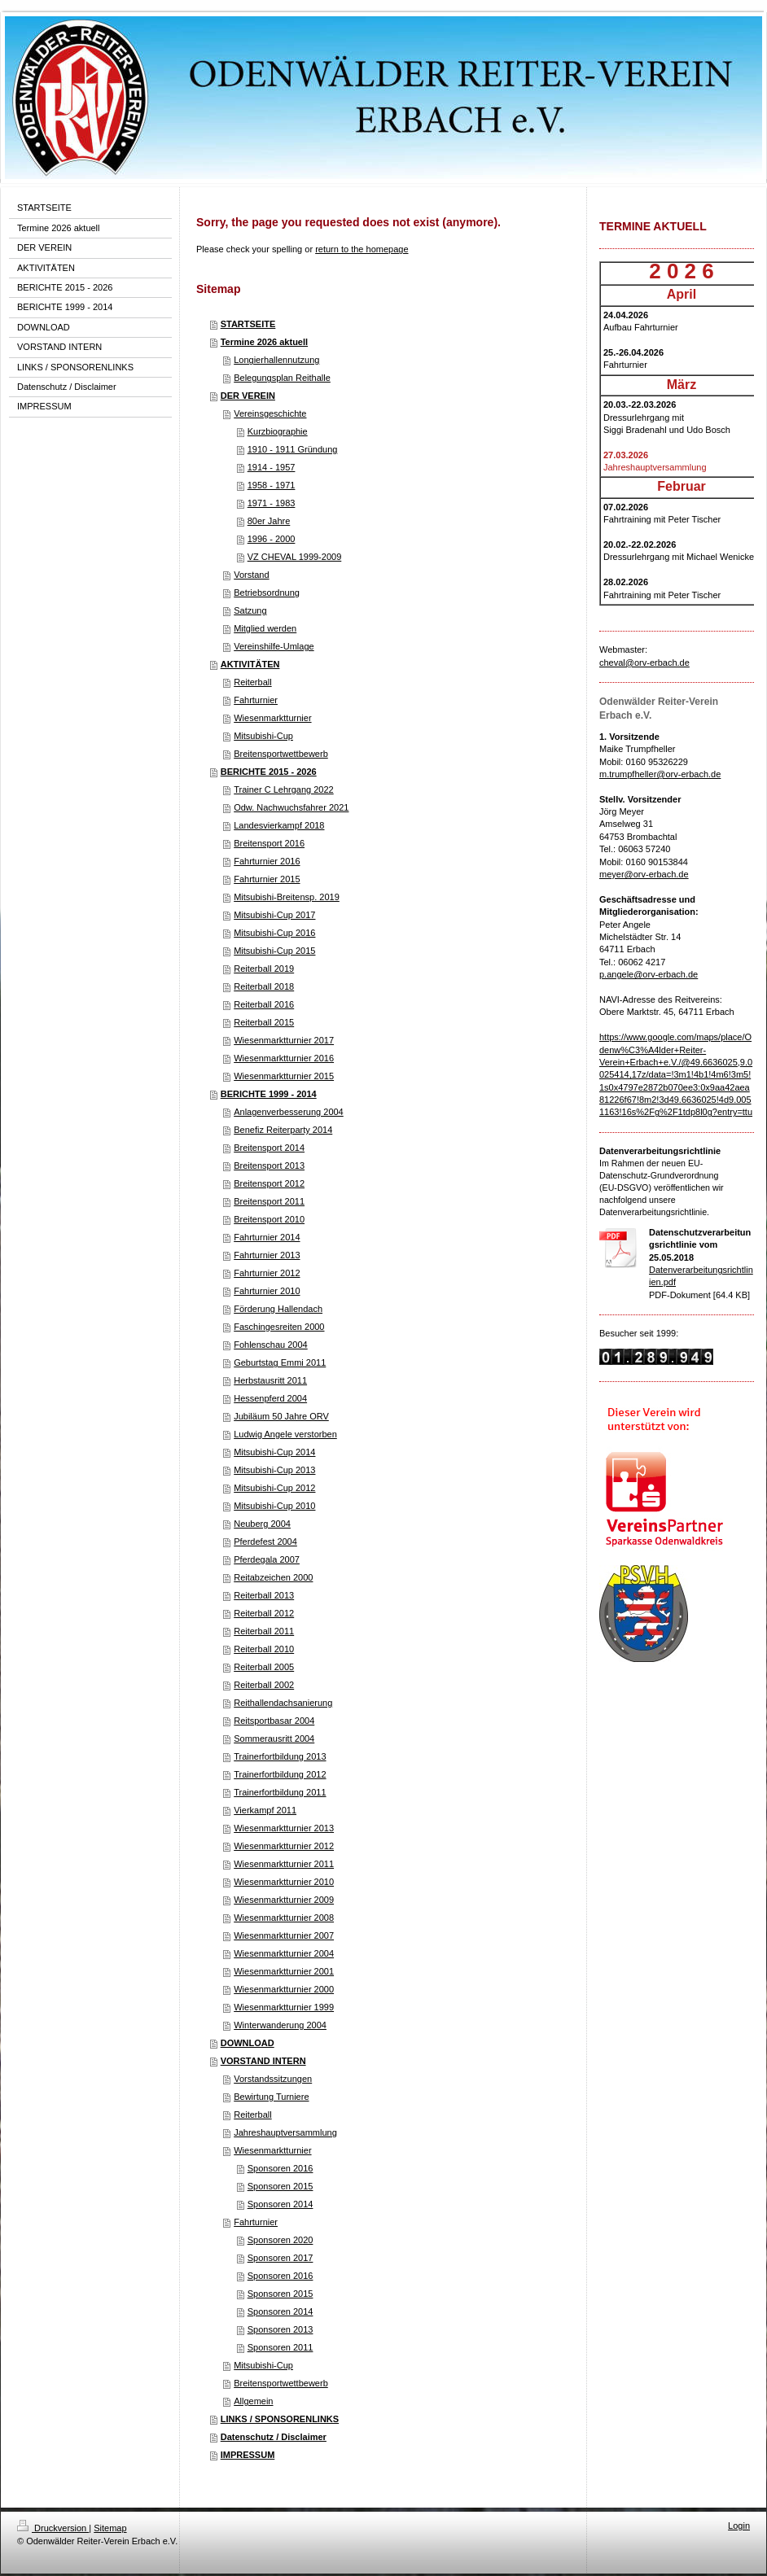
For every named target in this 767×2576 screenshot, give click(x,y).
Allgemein (253, 2401)
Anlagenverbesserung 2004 (289, 1112)
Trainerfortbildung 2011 (280, 1792)
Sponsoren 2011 (280, 2347)
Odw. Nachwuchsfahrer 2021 (291, 807)
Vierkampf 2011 (265, 1810)
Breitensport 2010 (269, 1219)
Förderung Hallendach (278, 1309)
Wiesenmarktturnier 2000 (284, 1989)
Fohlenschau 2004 (271, 1344)
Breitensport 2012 (269, 1183)
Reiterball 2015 (264, 1022)
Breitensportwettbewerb (281, 754)
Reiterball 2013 (264, 1595)
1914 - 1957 (272, 467)
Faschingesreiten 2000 (279, 1327)
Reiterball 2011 (264, 1631)
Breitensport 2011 (269, 1201)
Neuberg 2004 (262, 1524)
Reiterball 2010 (264, 1649)
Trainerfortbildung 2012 (280, 1774)
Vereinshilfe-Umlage (273, 646)
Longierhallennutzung (276, 360)
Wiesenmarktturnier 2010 (284, 1882)
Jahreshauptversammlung (285, 2132)
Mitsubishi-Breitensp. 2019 (287, 897)
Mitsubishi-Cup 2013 (274, 1470)
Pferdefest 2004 (265, 1541)
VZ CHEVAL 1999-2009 (295, 557)
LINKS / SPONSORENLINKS (280, 2419)
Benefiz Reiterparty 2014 (283, 1130)
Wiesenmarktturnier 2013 (284, 1828)
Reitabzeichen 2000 (273, 1577)
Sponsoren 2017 (280, 2258)
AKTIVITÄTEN (250, 664)
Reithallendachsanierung (283, 1703)
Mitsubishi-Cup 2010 (274, 1506)
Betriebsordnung (267, 592)
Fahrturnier (256, 700)
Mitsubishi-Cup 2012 (274, 1488)
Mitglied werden (265, 628)
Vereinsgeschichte (270, 413)
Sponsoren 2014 (280, 2204)
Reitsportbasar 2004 (274, 1720)
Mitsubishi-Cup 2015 (274, 951)
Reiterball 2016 (264, 1004)
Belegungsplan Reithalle (282, 378)
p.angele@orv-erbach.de (648, 974)
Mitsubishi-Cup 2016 (274, 933)
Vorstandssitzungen (273, 2079)
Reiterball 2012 (264, 1613)
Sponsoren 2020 (280, 2240)
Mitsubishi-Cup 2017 (274, 915)
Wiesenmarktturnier (272, 718)
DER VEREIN (248, 395)
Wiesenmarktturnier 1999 (284, 2007)
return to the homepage (361, 249)
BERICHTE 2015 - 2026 (269, 771)
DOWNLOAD (247, 2043)
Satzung (250, 610)
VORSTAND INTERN (263, 2061)
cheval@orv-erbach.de (644, 662)
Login (739, 2525)
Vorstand (251, 574)
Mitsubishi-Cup (263, 736)
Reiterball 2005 (264, 1667)
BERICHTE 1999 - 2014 (269, 1094)
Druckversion (53, 2528)
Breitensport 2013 (269, 1165)
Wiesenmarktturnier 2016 (284, 1058)
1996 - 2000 (272, 539)
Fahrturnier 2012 (267, 1273)
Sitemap (110, 2528)
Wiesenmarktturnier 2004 (284, 1953)
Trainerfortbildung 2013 (280, 1756)
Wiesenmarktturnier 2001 (284, 1971)
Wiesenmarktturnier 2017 (284, 1040)
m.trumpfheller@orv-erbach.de (660, 774)
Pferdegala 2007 (267, 1559)
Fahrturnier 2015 (267, 879)
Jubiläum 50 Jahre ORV (281, 1416)
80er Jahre (269, 521)
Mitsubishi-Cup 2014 (274, 1452)
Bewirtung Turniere (271, 2096)
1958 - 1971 (272, 485)
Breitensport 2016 (269, 843)
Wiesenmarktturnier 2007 (284, 1935)
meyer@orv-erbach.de (644, 874)
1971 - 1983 (272, 503)
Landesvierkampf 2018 (279, 825)
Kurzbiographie (278, 431)
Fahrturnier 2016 (267, 861)
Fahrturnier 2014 (267, 1237)
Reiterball (252, 682)
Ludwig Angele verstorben (285, 1434)
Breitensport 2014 (269, 1147)
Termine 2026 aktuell (264, 342)
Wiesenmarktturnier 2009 (284, 1900)
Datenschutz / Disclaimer (274, 2437)
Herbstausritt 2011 (270, 1380)
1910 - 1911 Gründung (293, 449)
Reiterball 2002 (264, 1685)
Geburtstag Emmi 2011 (280, 1362)
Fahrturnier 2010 (267, 1291)
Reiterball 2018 (264, 986)
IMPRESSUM (248, 2455)
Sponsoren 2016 (280, 2168)
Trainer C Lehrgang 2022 (284, 789)
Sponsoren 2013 (280, 2329)
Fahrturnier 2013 (267, 1255)
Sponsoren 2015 (280, 2186)
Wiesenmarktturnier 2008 (284, 1917)
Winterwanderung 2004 (280, 2025)
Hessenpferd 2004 (270, 1398)
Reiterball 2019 (264, 968)
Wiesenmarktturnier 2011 (284, 1864)
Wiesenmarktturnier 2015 (284, 1076)
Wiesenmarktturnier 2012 (284, 1846)
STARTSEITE (248, 324)
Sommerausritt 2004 (274, 1738)
